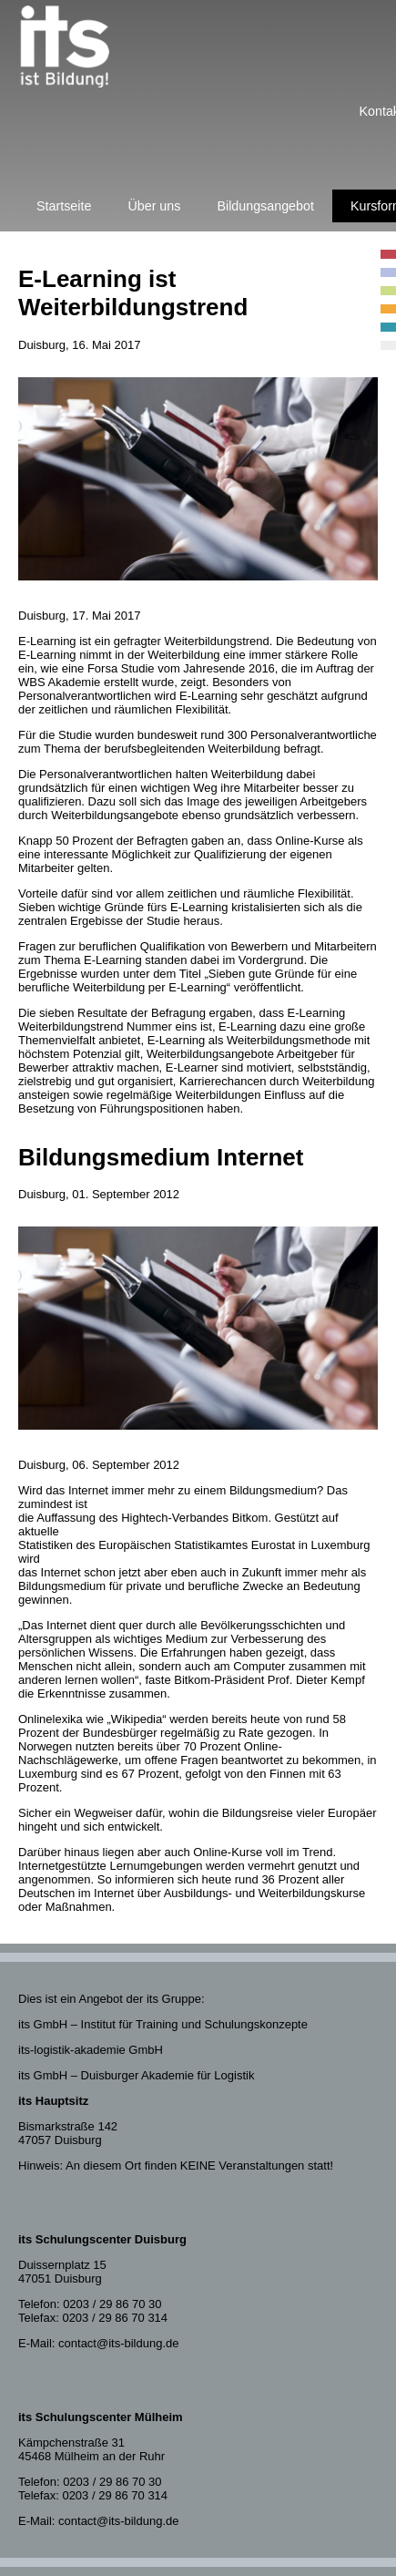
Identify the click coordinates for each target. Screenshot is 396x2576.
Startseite (63, 206)
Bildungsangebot (265, 206)
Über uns (153, 206)
